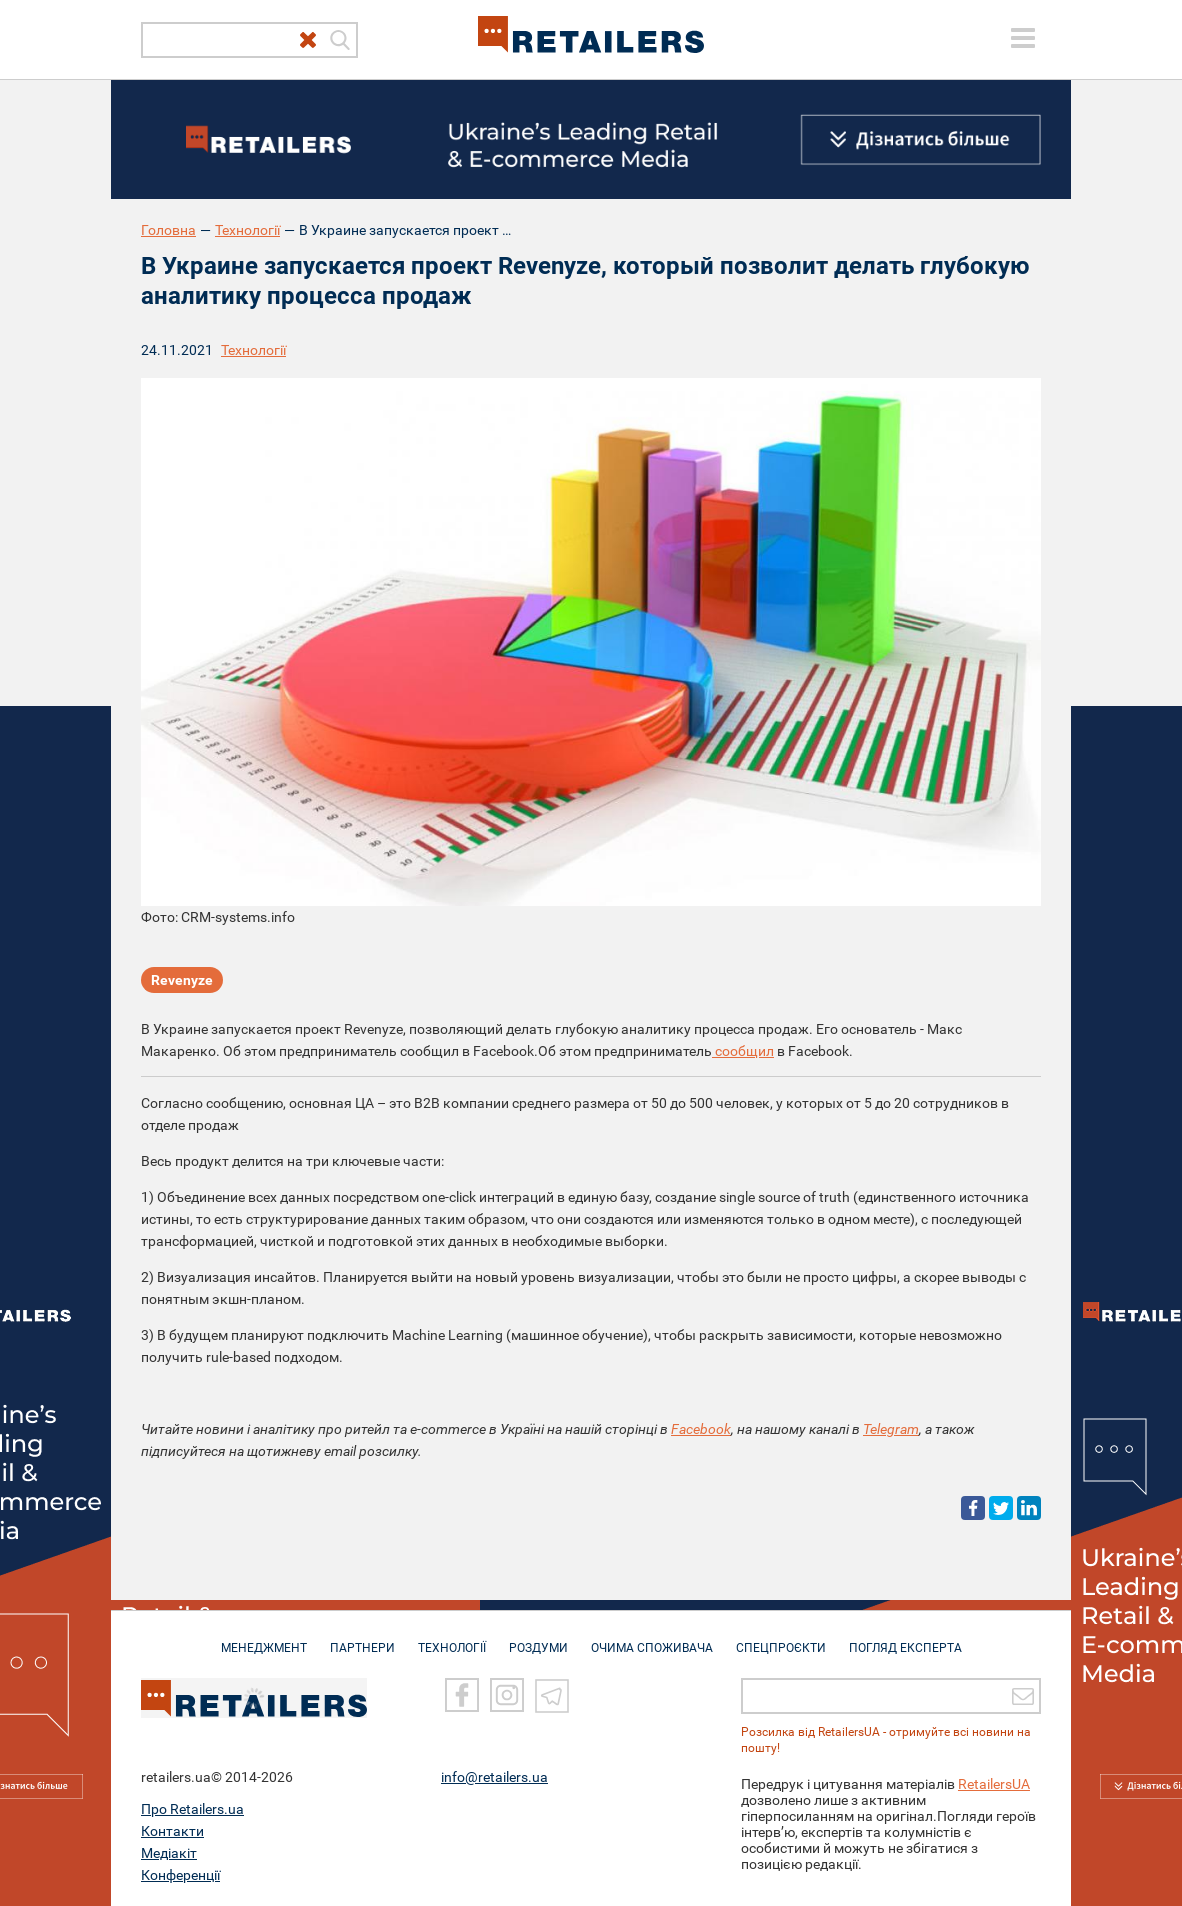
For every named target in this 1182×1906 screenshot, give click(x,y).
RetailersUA (994, 1784)
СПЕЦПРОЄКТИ (781, 1638)
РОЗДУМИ (538, 1638)
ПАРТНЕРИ (362, 1638)
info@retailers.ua (494, 1777)
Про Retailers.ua (192, 1809)
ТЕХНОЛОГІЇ (452, 1638)
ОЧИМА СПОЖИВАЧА (652, 1638)
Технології (247, 230)
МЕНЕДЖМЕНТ (264, 1638)
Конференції (180, 1875)
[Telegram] (552, 1695)
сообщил (743, 1051)
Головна (168, 230)
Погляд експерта (905, 1638)
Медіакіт (169, 1853)
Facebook (701, 1429)
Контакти (172, 1831)
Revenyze (182, 980)
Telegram (891, 1429)
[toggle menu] (1023, 38)
